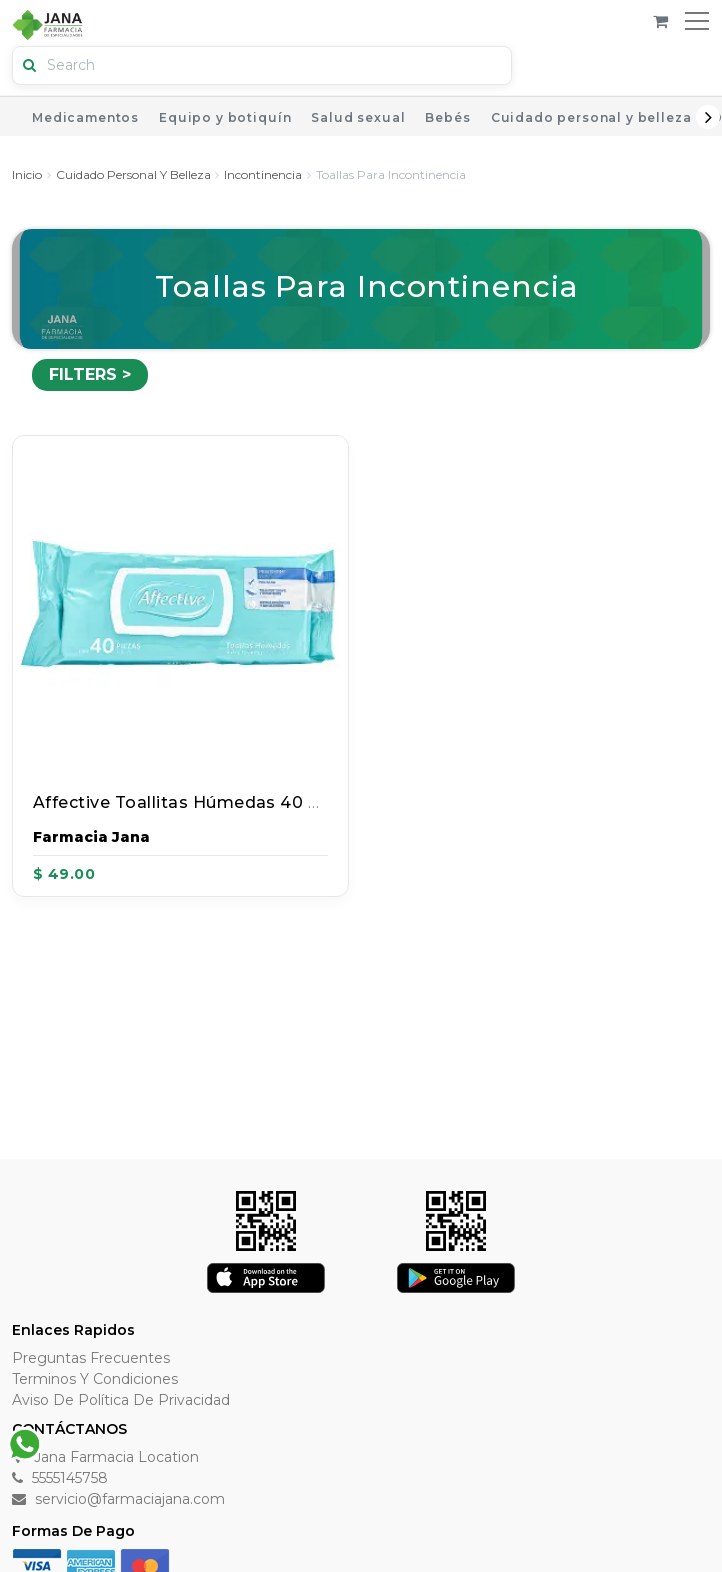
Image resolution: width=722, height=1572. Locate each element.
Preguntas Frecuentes (91, 1358)
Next (708, 117)
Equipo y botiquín (225, 117)
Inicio (27, 174)
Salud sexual (358, 117)
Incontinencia (263, 174)
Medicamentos (85, 117)
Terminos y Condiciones (95, 1379)
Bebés (447, 117)
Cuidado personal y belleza (591, 117)
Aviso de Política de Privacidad (121, 1400)
